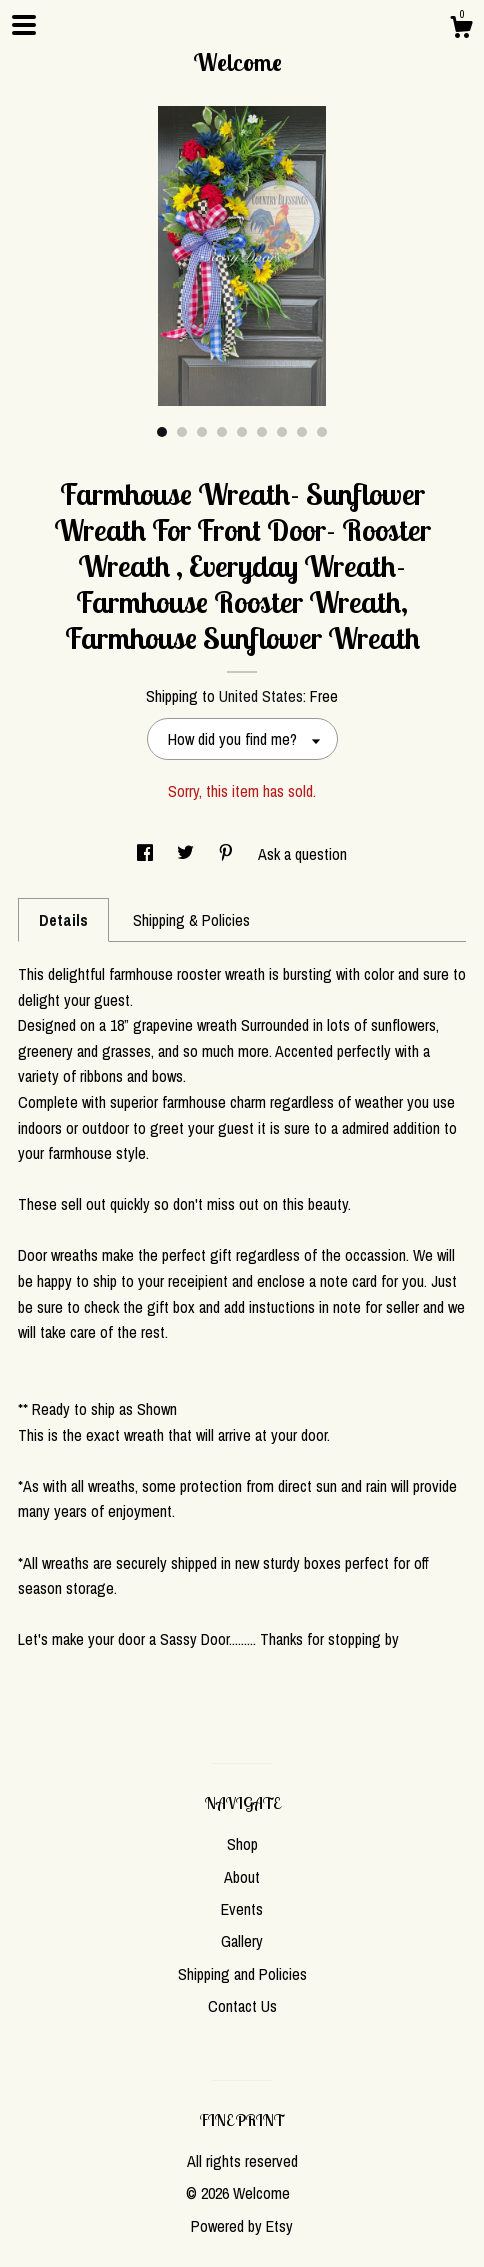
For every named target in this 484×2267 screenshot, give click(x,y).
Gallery (242, 1941)
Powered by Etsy (242, 2226)
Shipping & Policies (191, 920)
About (242, 1877)
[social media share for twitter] (187, 854)
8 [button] (302, 432)
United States (261, 696)
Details (63, 920)
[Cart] (461, 30)
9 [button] (322, 432)
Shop (242, 1844)
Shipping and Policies (242, 1974)
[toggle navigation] (24, 25)
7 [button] (282, 432)
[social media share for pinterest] (228, 854)
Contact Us (242, 2006)
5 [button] (242, 432)
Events (242, 1909)
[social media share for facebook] (147, 854)
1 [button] (162, 432)
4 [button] (222, 432)
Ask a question (302, 854)
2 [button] (182, 432)
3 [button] (202, 432)
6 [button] (262, 432)
